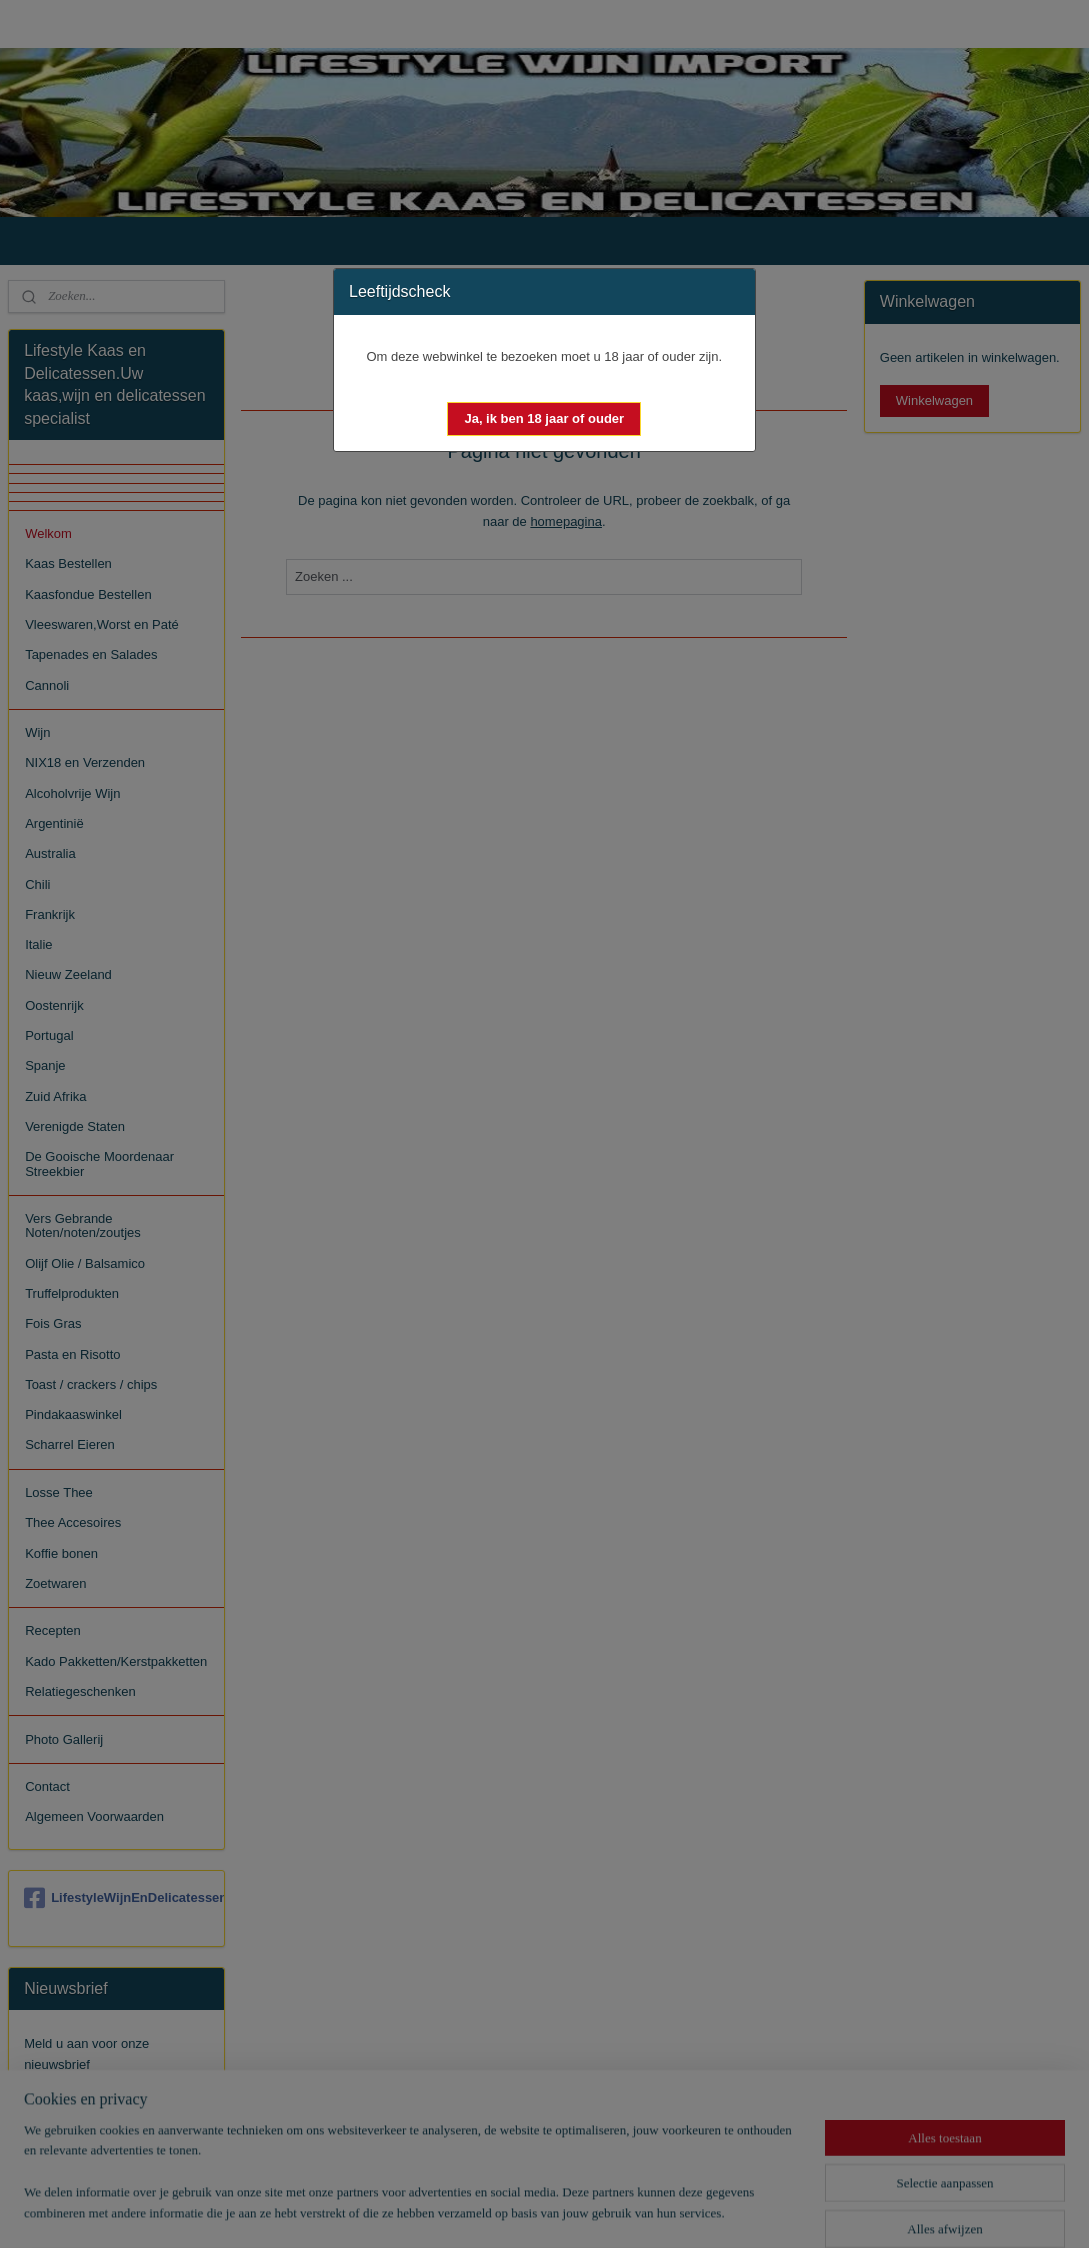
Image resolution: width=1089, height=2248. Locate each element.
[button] (544, 419)
